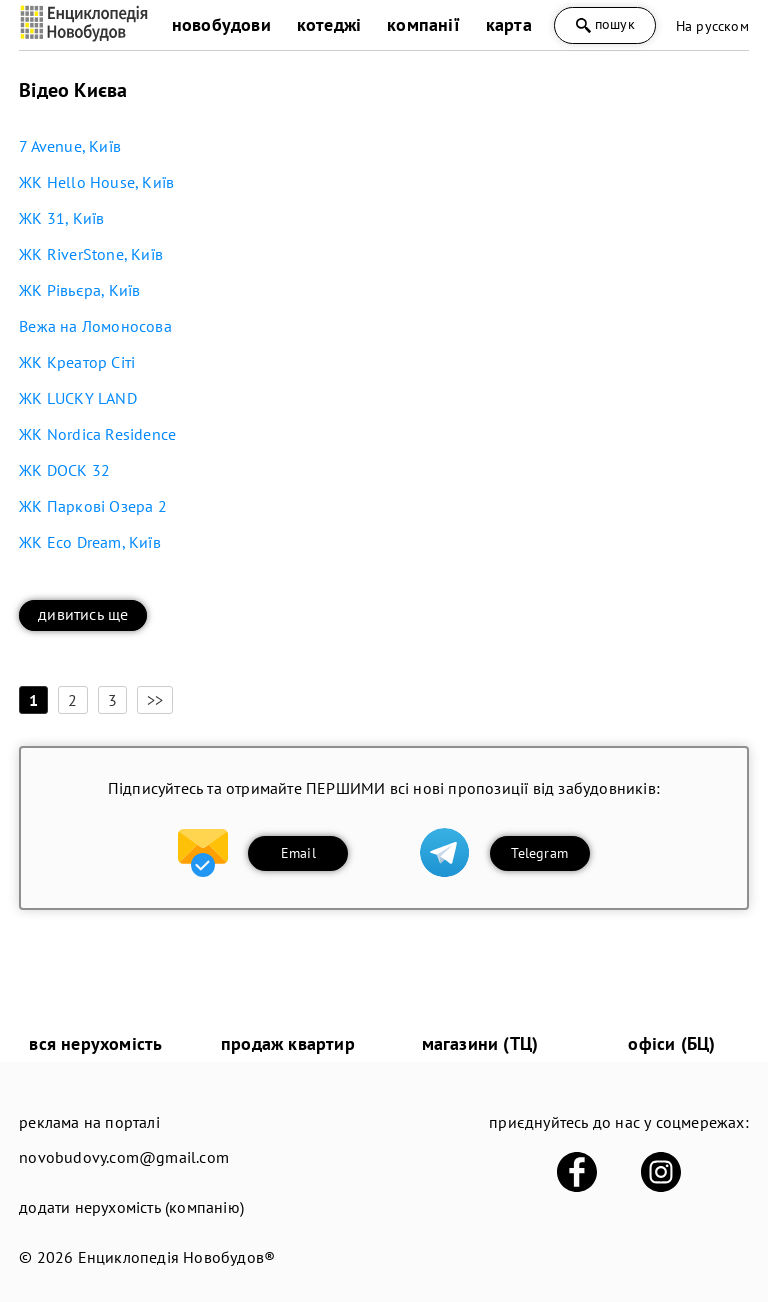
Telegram (539, 853)
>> (155, 700)
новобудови (221, 24)
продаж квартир (288, 1043)
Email (298, 853)
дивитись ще (83, 614)
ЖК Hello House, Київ (96, 182)
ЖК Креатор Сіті (77, 362)
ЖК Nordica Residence (97, 434)
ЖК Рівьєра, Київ (79, 290)
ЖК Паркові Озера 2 (93, 506)
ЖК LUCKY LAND (78, 398)
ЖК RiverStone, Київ (91, 254)
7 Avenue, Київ (70, 146)
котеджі (329, 24)
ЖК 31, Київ (61, 218)
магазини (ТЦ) (480, 1043)
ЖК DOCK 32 (64, 470)
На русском (712, 26)
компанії (423, 24)
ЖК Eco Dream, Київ (90, 542)
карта (509, 24)
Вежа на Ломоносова (95, 326)
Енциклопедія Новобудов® (177, 1257)
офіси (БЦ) (671, 1043)
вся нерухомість (95, 1043)
